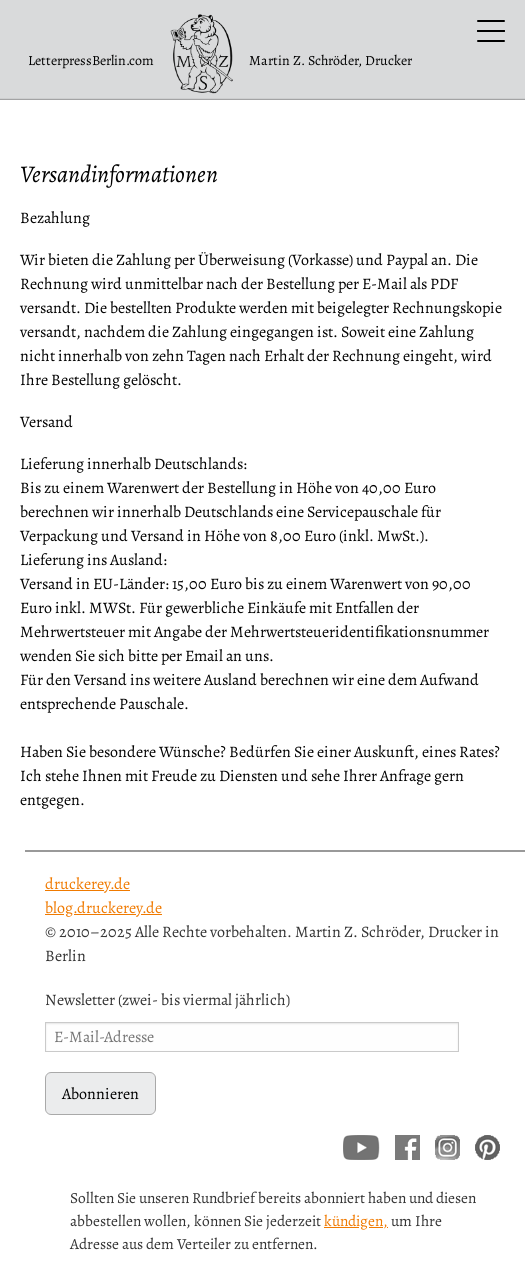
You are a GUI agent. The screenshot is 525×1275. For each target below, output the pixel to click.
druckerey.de (87, 884)
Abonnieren (100, 1094)
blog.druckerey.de (103, 908)
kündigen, (356, 1220)
